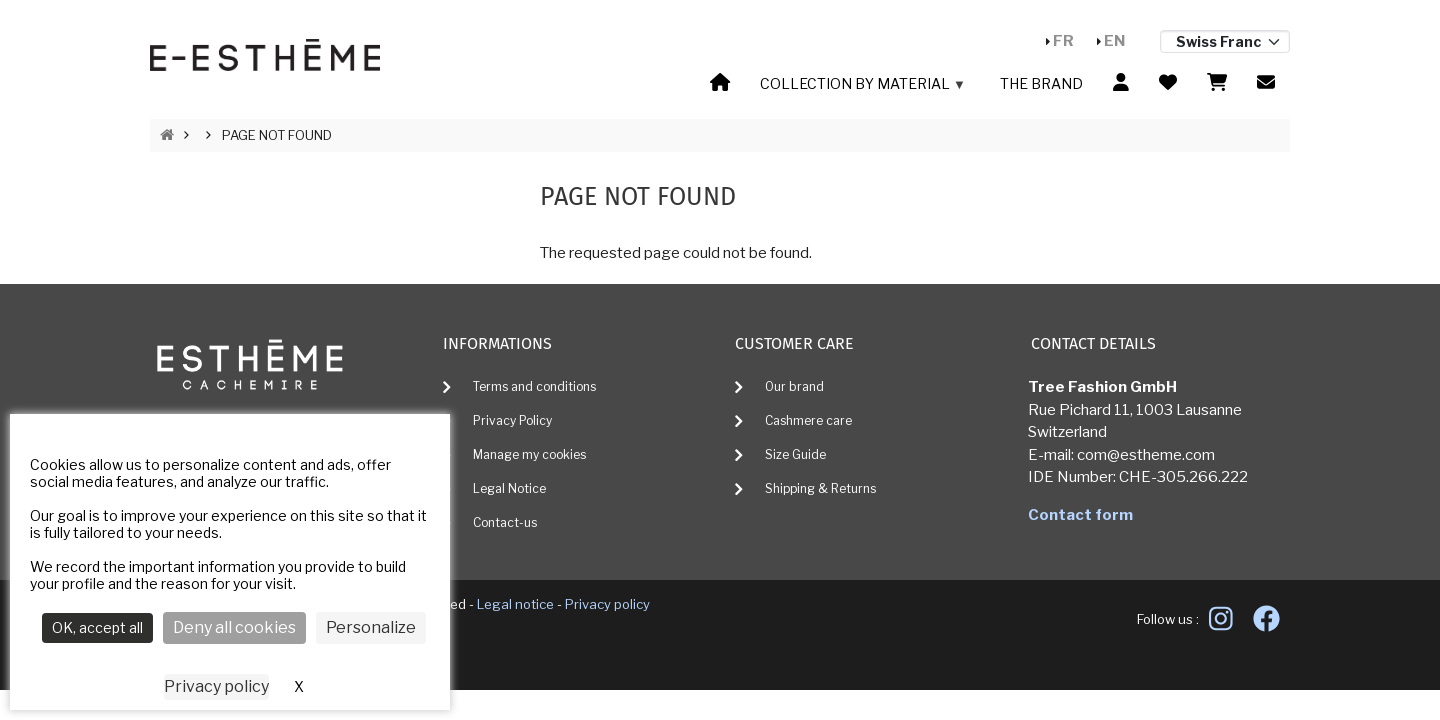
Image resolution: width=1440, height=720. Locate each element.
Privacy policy (607, 604)
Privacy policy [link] (216, 686)
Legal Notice (509, 488)
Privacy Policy (512, 420)
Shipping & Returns (820, 488)
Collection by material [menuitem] (860, 87)
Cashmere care (808, 420)
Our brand (794, 386)
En (1114, 41)
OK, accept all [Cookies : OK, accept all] (97, 627)
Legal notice (515, 604)
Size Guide (795, 454)
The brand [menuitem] (1041, 83)
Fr (1063, 41)
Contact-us (505, 522)
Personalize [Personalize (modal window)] (371, 627)
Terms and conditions (534, 386)
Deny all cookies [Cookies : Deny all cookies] (234, 627)
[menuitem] (720, 83)
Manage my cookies (529, 454)
